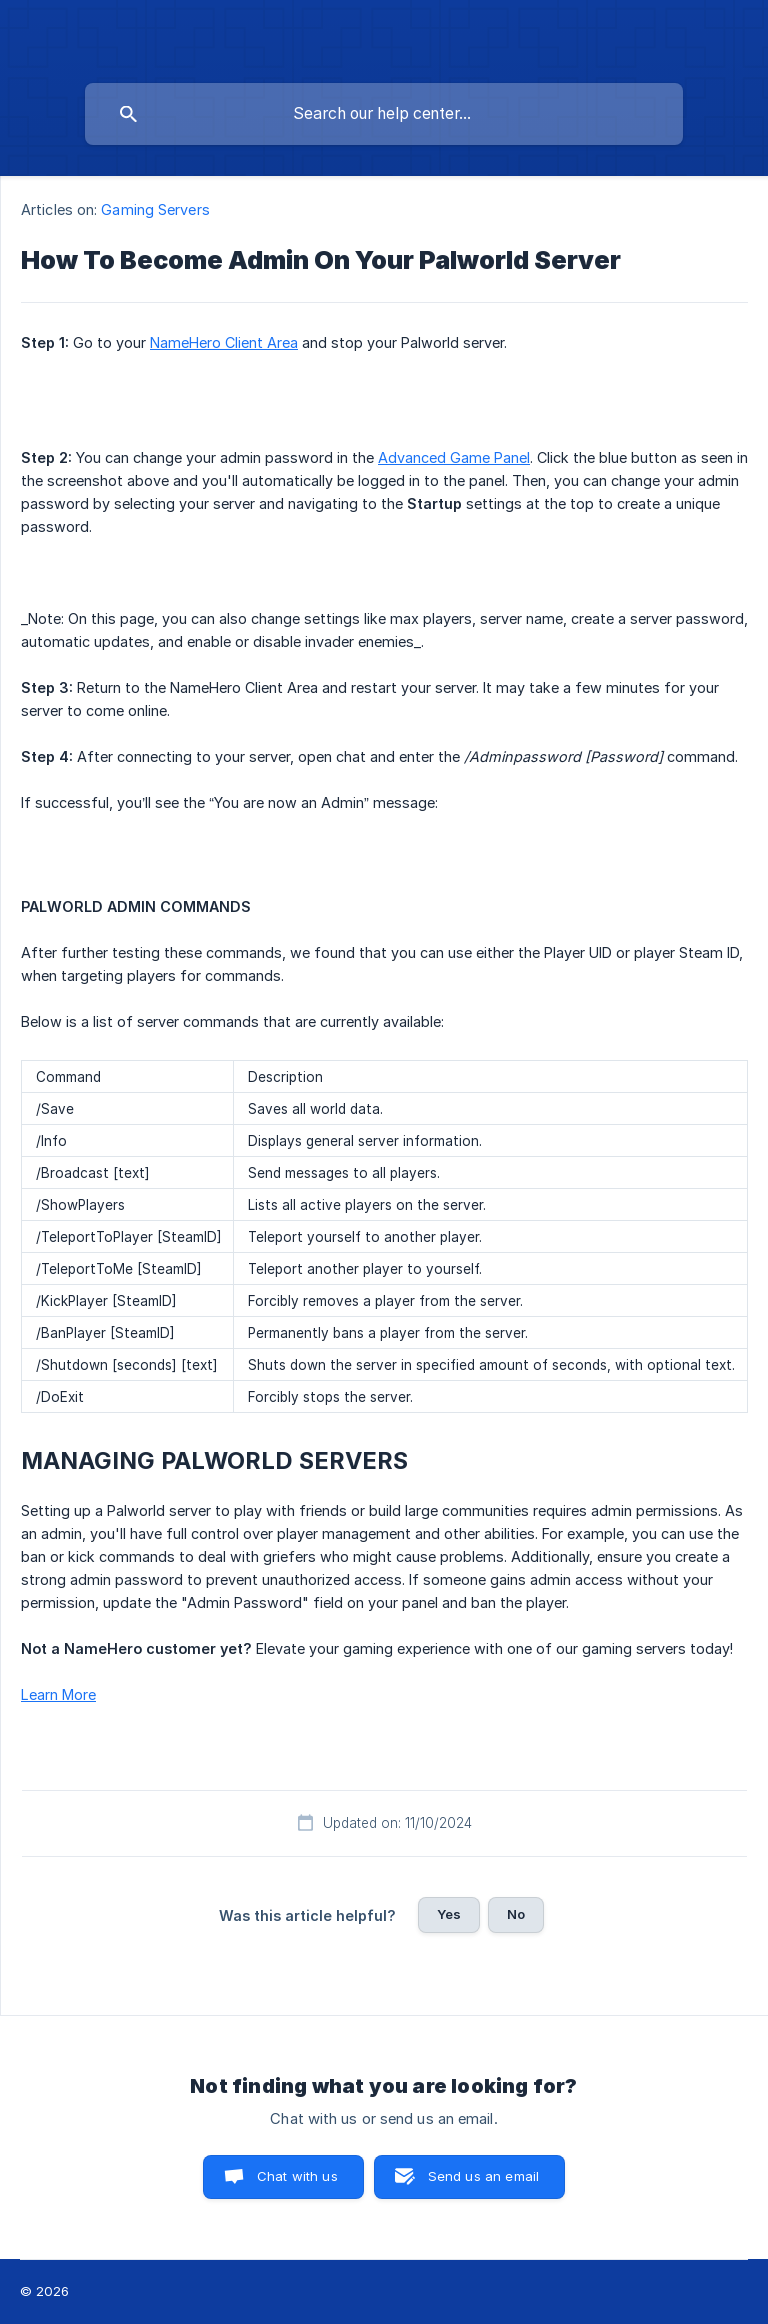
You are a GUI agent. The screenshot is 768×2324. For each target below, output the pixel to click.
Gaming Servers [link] (155, 209)
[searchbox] (384, 114)
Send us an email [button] (483, 2176)
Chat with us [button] (297, 2176)
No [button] (516, 1914)
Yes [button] (449, 1914)
